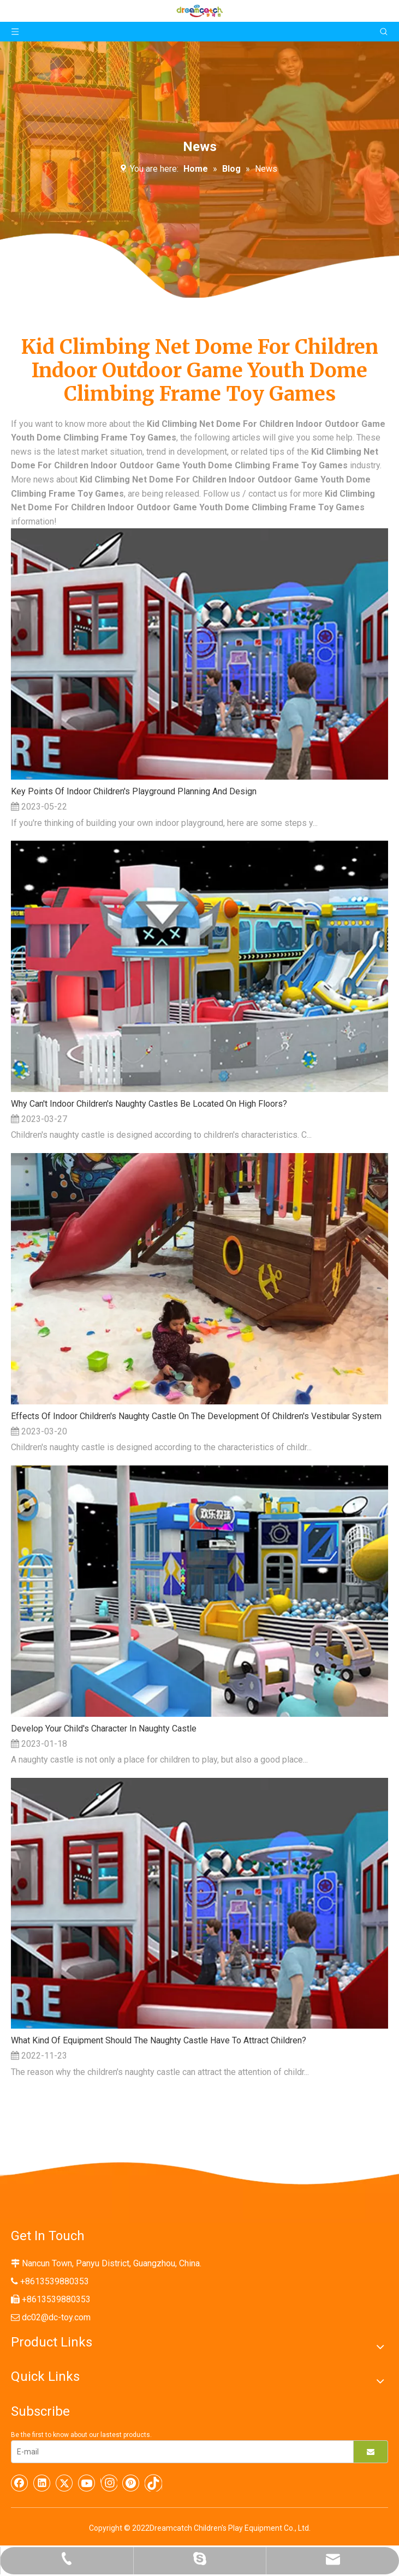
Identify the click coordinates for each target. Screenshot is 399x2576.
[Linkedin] (42, 2482)
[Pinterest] (131, 2482)
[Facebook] (19, 2482)
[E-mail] (179, 2452)
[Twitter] (64, 2482)
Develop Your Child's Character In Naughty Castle (103, 1728)
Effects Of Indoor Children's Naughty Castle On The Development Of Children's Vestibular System (196, 1416)
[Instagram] (108, 2482)
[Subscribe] (370, 2451)
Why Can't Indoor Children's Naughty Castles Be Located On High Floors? (149, 1104)
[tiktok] (153, 2482)
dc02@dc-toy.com (56, 2317)
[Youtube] (87, 2482)
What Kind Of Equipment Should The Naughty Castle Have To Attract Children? (158, 2040)
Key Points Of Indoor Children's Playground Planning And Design (134, 791)
